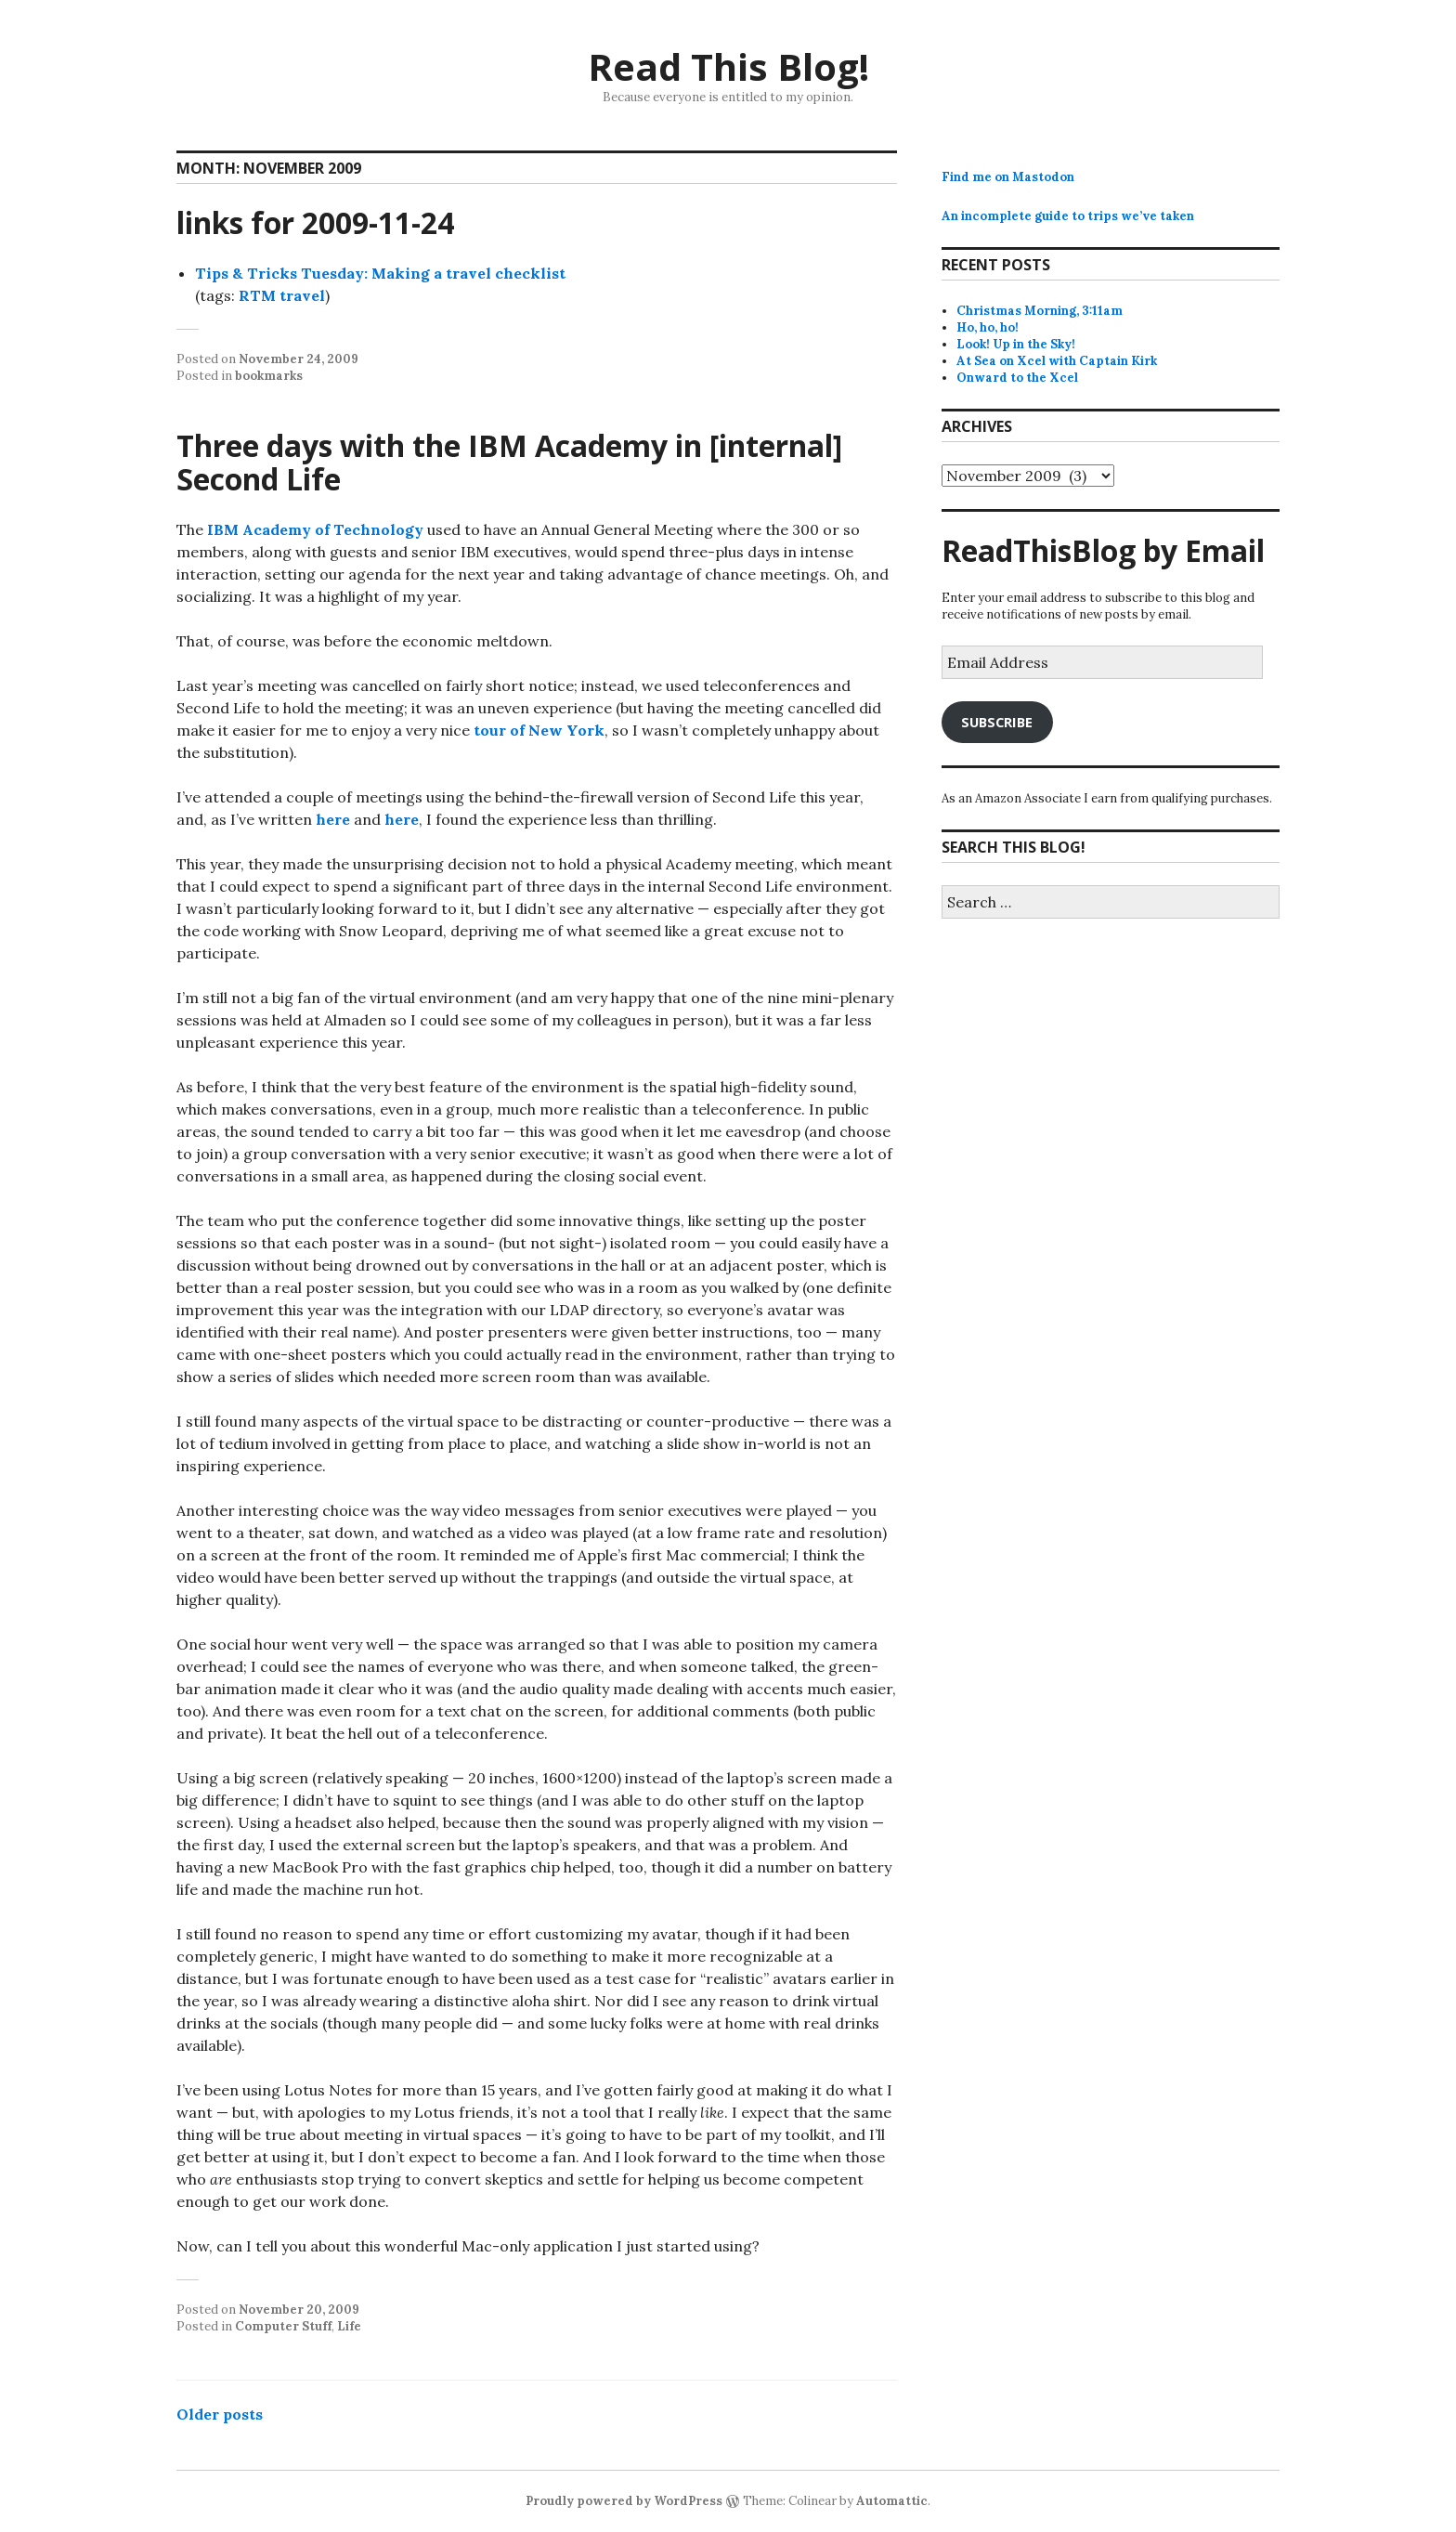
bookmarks (269, 376)
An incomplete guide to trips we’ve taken (1068, 216)
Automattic (892, 2501)
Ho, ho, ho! (987, 327)
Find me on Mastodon (1008, 177)
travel (302, 295)
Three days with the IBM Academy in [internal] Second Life (509, 462)
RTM (257, 295)
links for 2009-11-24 (315, 222)
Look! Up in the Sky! (1015, 344)
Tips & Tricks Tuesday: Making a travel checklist (380, 273)
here (333, 819)
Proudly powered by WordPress (624, 2501)
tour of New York (539, 730)
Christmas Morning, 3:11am (1039, 311)
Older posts (219, 2414)
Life (349, 2326)
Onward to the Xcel (1017, 377)
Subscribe (997, 721)
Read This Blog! (728, 66)
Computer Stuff (283, 2326)
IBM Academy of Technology (315, 529)
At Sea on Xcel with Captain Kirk (1056, 361)
